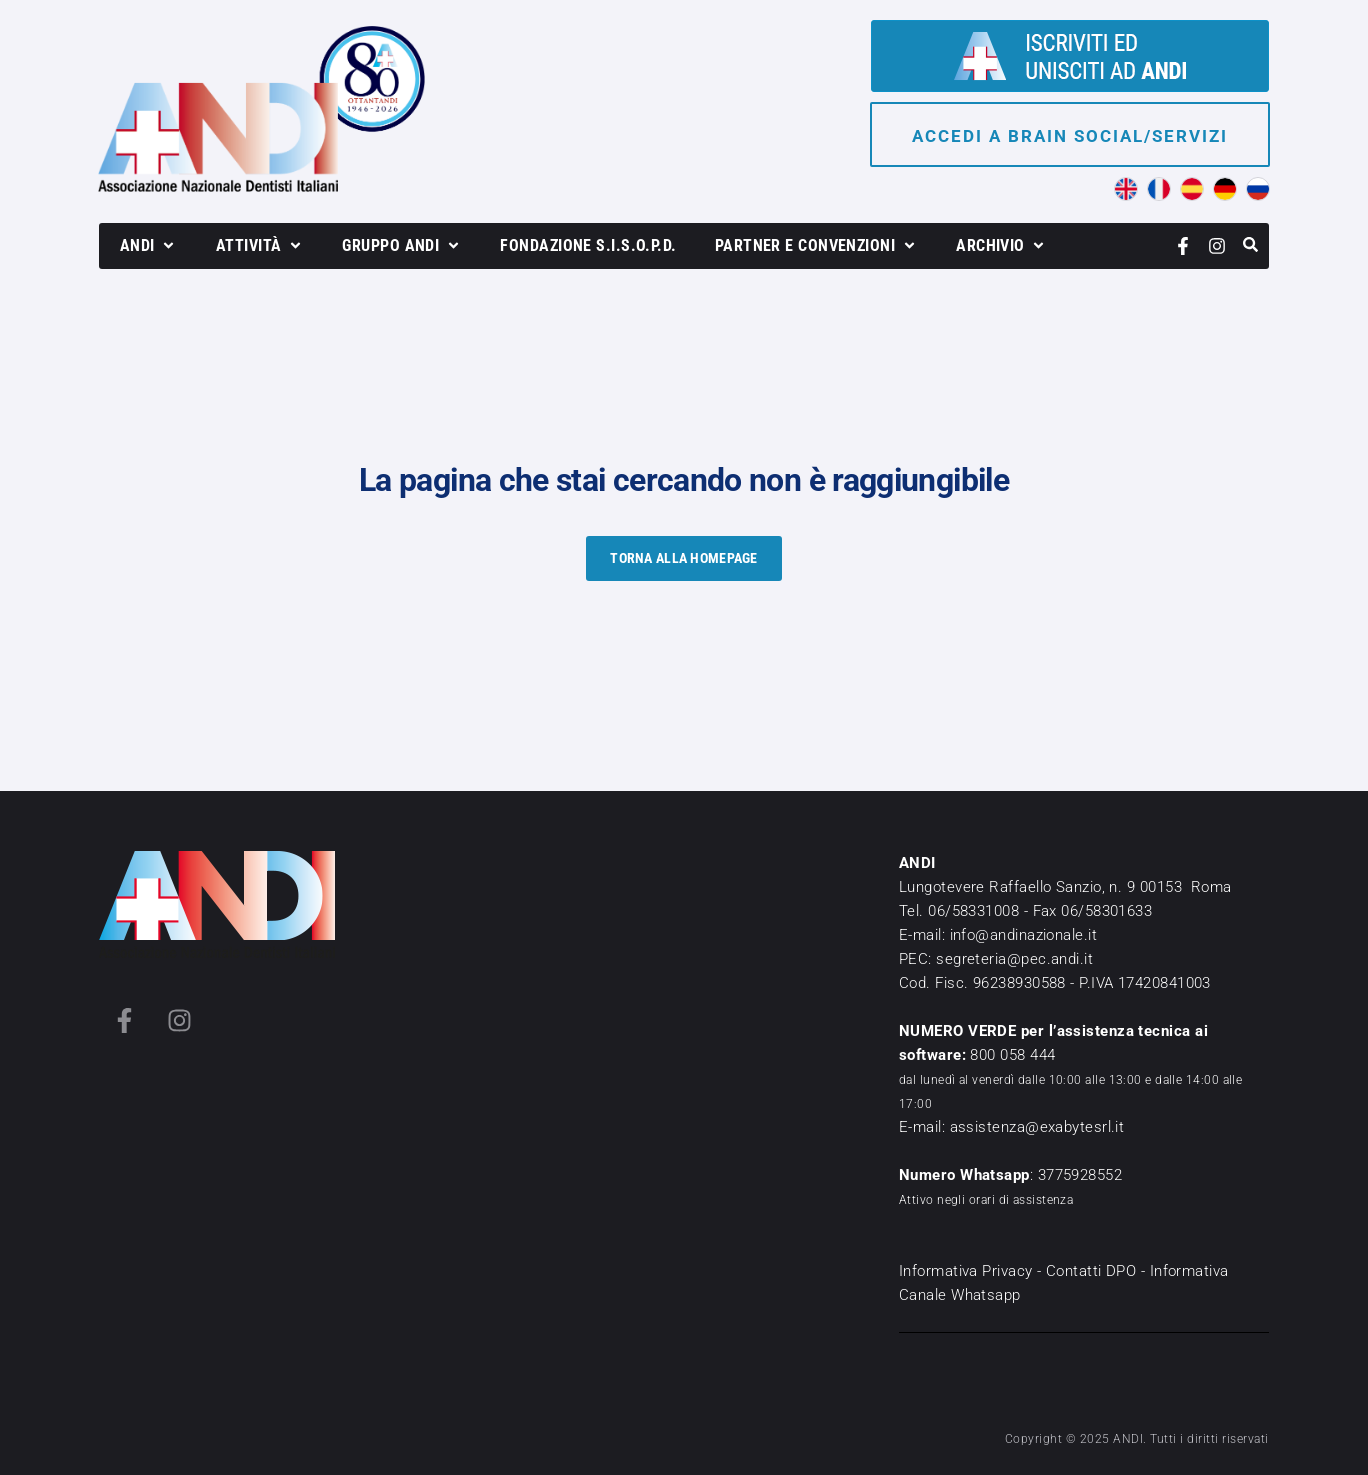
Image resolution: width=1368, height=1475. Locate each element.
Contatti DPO (1091, 1271)
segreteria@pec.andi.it (1014, 959)
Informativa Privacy (966, 1271)
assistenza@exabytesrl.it (1037, 1127)
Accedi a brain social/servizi (1070, 136)
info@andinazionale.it (1023, 935)
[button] (149, 246)
